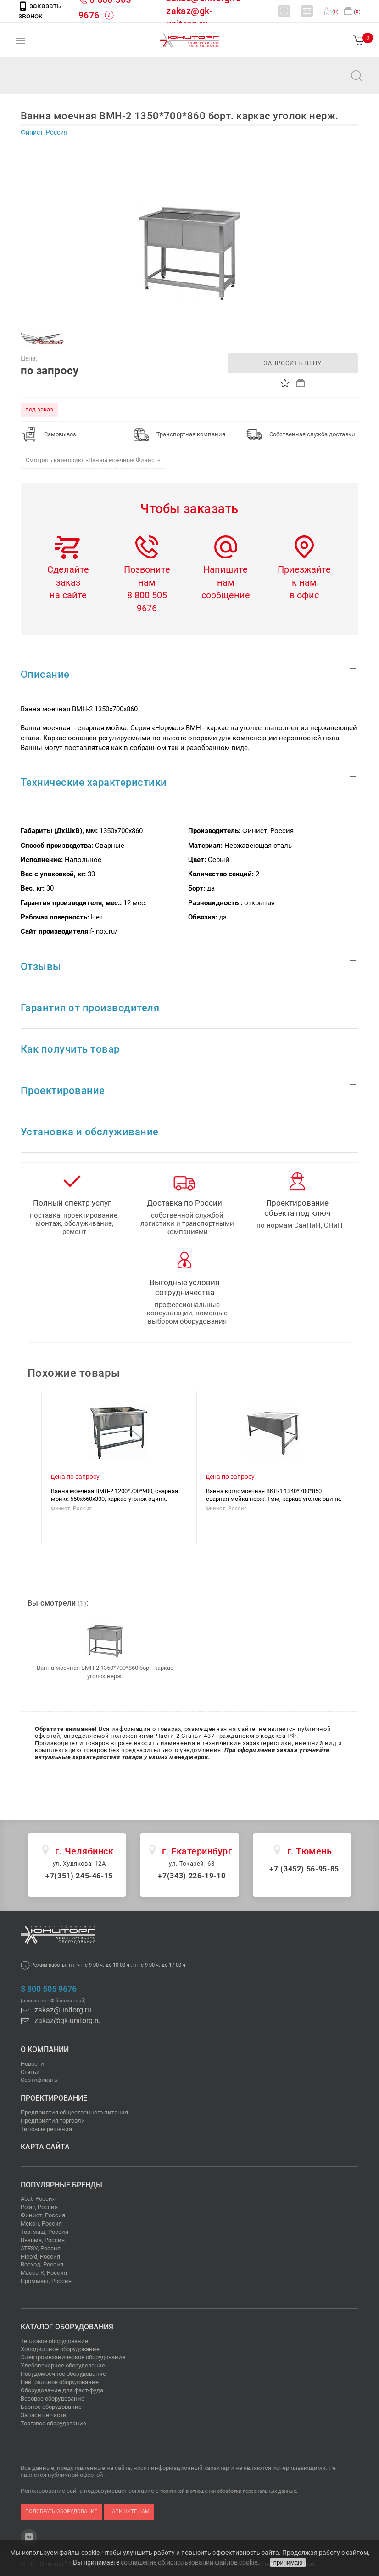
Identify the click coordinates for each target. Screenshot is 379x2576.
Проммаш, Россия (46, 2280)
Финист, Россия (43, 2215)
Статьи (30, 2072)
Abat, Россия (38, 2198)
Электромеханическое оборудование (73, 2357)
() (330, 12)
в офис (304, 595)
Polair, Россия (39, 2207)
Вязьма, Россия (43, 2240)
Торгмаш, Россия (44, 2231)
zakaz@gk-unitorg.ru (61, 2020)
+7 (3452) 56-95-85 (304, 1869)
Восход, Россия (42, 2264)
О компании (45, 2049)
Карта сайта (45, 2146)
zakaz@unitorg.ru (53, 82)
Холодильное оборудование (60, 2348)
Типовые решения (46, 2128)
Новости (32, 2063)
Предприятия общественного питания (74, 2112)
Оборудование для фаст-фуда (62, 2390)
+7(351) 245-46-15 (79, 1875)
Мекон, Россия (41, 2223)
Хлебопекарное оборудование (63, 2365)
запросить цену (293, 363)
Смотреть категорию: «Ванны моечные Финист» (93, 460)
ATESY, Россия (41, 2248)
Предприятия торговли (53, 2120)
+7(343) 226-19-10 (191, 1875)
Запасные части (44, 2415)
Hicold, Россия (40, 2256)
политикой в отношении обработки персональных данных (228, 2491)
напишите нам (129, 2511)
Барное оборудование (51, 2406)
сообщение (225, 595)
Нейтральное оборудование (60, 2382)
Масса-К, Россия (44, 2272)
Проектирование (54, 2098)
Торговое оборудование (53, 2423)
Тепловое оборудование (54, 2341)
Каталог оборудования (67, 2326)
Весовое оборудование (52, 2398)
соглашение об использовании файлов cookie (189, 2562)
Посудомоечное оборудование (63, 2373)
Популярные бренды (61, 2185)
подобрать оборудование (61, 2511)
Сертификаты (40, 2079)
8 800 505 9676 (49, 1989)
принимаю (287, 2562)
